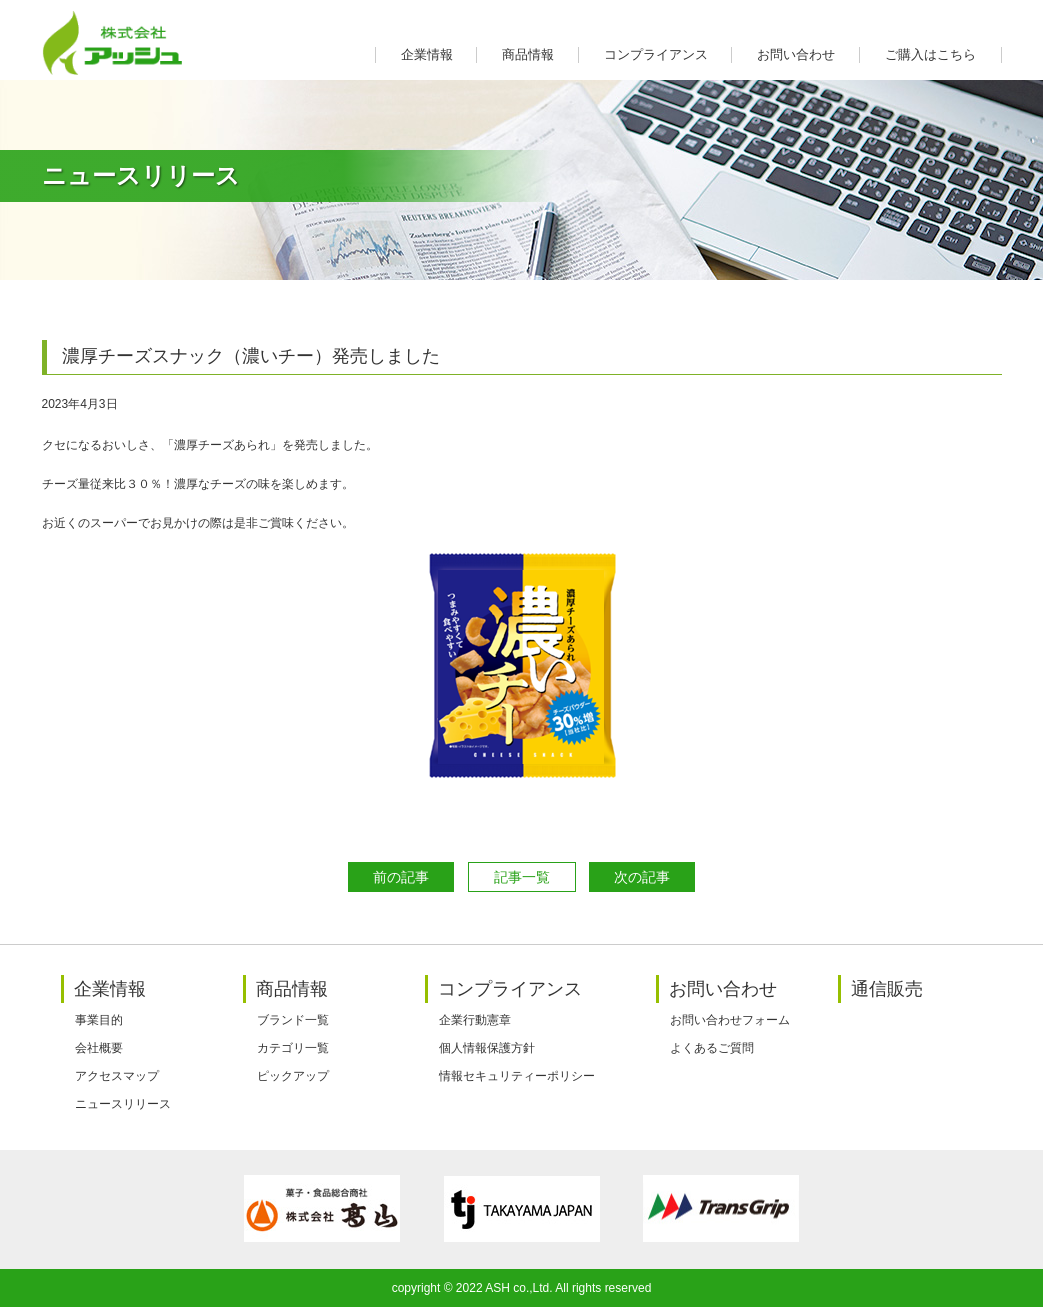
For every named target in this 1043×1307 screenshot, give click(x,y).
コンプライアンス (656, 54)
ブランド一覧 (293, 1020)
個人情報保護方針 (487, 1048)
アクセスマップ (117, 1076)
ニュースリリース (123, 1104)
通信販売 (887, 989)
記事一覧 (522, 877)
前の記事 (401, 877)
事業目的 (99, 1020)
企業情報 (427, 54)
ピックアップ (293, 1076)
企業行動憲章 (475, 1020)
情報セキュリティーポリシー (517, 1076)
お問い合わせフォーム (730, 1020)
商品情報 (528, 54)
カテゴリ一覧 (293, 1048)
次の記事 (642, 877)
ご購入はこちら (930, 54)
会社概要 (99, 1048)
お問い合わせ (796, 54)
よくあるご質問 (712, 1048)
